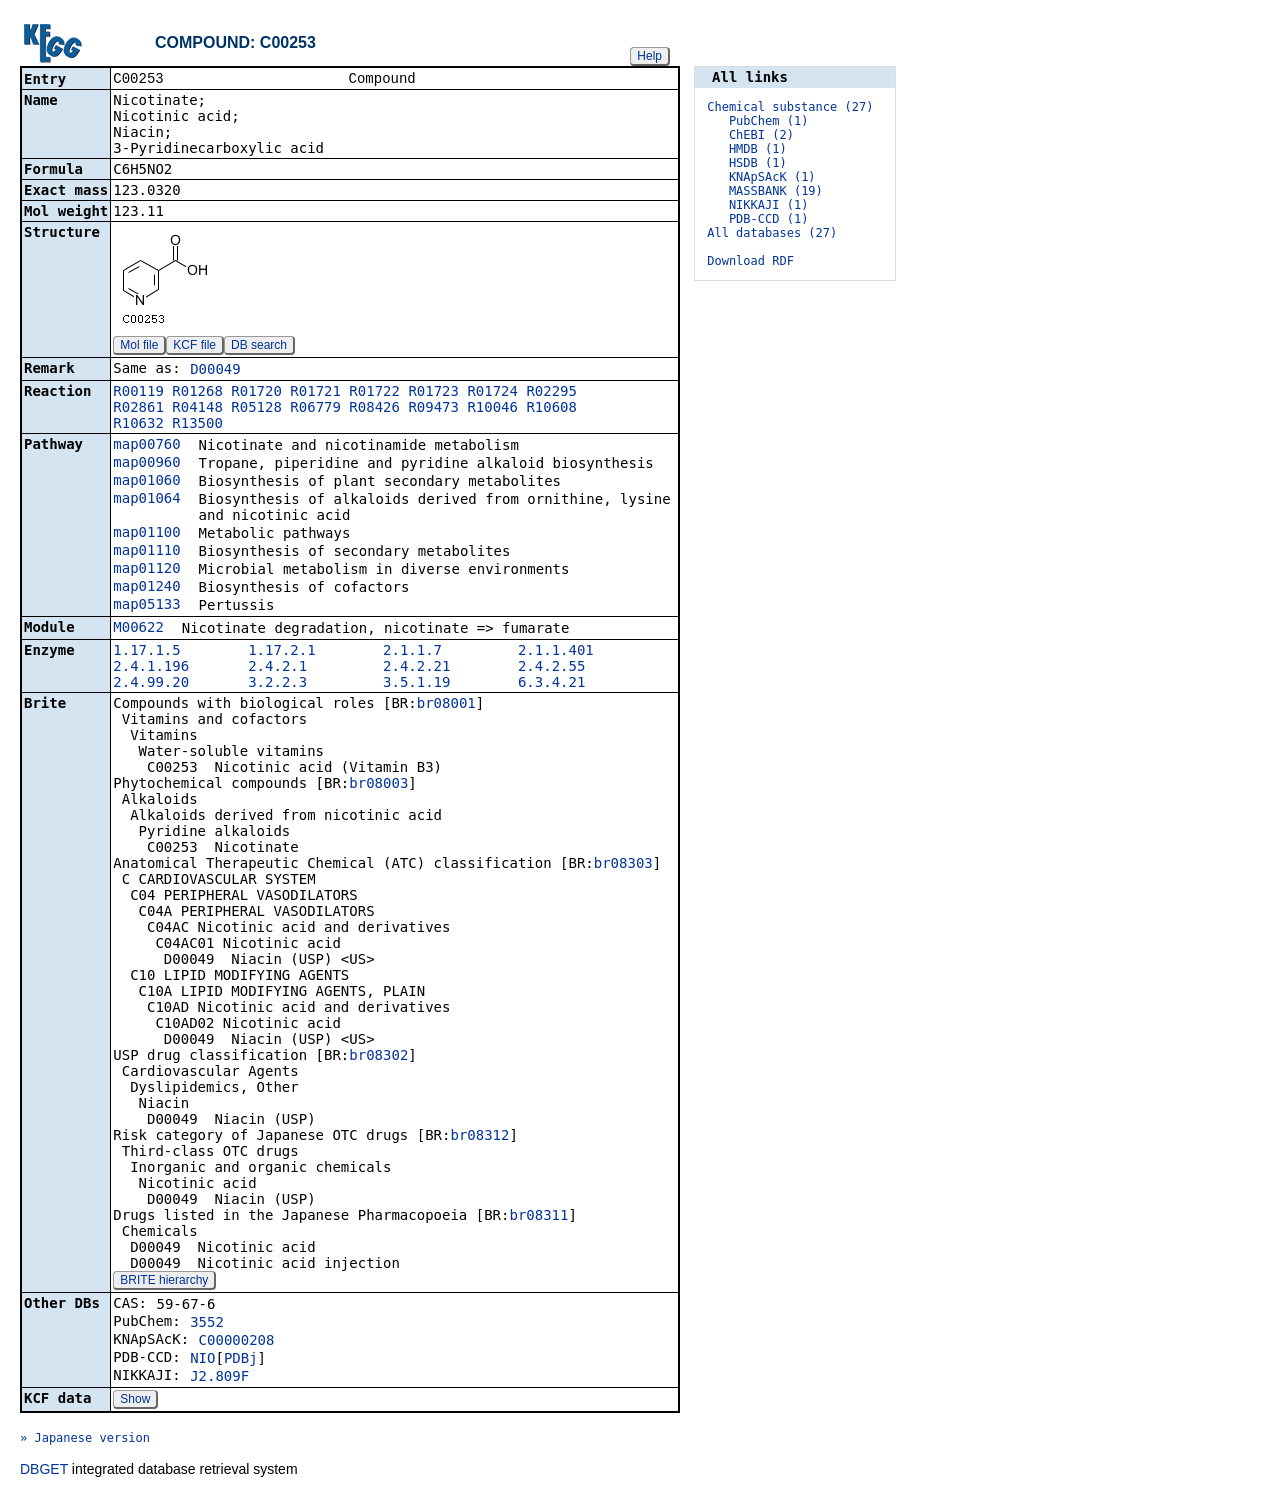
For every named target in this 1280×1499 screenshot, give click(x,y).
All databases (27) (772, 233)
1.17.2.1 (281, 652)
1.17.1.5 (146, 652)
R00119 (138, 393)
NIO (202, 1360)
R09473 (433, 409)
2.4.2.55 (551, 668)
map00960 (146, 464)
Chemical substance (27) (790, 107)
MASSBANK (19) (776, 191)
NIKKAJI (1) (768, 205)
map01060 (146, 482)
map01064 (146, 500)
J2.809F (219, 1378)
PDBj (241, 1360)
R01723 (433, 393)
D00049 (215, 371)
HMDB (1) (758, 149)
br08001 (446, 705)
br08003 (378, 785)
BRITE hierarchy (164, 1282)
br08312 (479, 1137)
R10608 (551, 409)
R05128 (256, 409)
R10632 (138, 425)
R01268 (197, 393)
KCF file (194, 347)
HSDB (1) (758, 163)
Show (135, 1401)
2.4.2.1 (277, 668)
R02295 (551, 393)
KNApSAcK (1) (772, 177)
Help (649, 56)
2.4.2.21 (416, 668)
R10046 (492, 409)
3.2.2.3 (277, 684)
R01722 (374, 393)
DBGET (44, 1471)
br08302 (378, 1057)
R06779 (315, 409)
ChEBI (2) (761, 135)
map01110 (146, 552)
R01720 (256, 393)
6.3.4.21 (551, 684)
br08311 (538, 1217)
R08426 (374, 409)
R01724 (492, 393)
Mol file (139, 347)
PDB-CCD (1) (768, 219)
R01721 (315, 393)
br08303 (623, 865)
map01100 (146, 534)
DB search (259, 347)
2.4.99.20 (151, 684)
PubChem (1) (768, 121)
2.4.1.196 (151, 668)
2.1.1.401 (556, 652)
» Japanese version (85, 1440)
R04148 (197, 409)
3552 (207, 1324)
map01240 (146, 588)
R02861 (138, 409)
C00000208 (237, 1342)
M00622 (138, 629)
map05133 (146, 606)
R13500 (197, 425)
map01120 (146, 570)
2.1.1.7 (412, 652)
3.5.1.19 (416, 684)
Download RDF (750, 261)
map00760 (146, 446)
